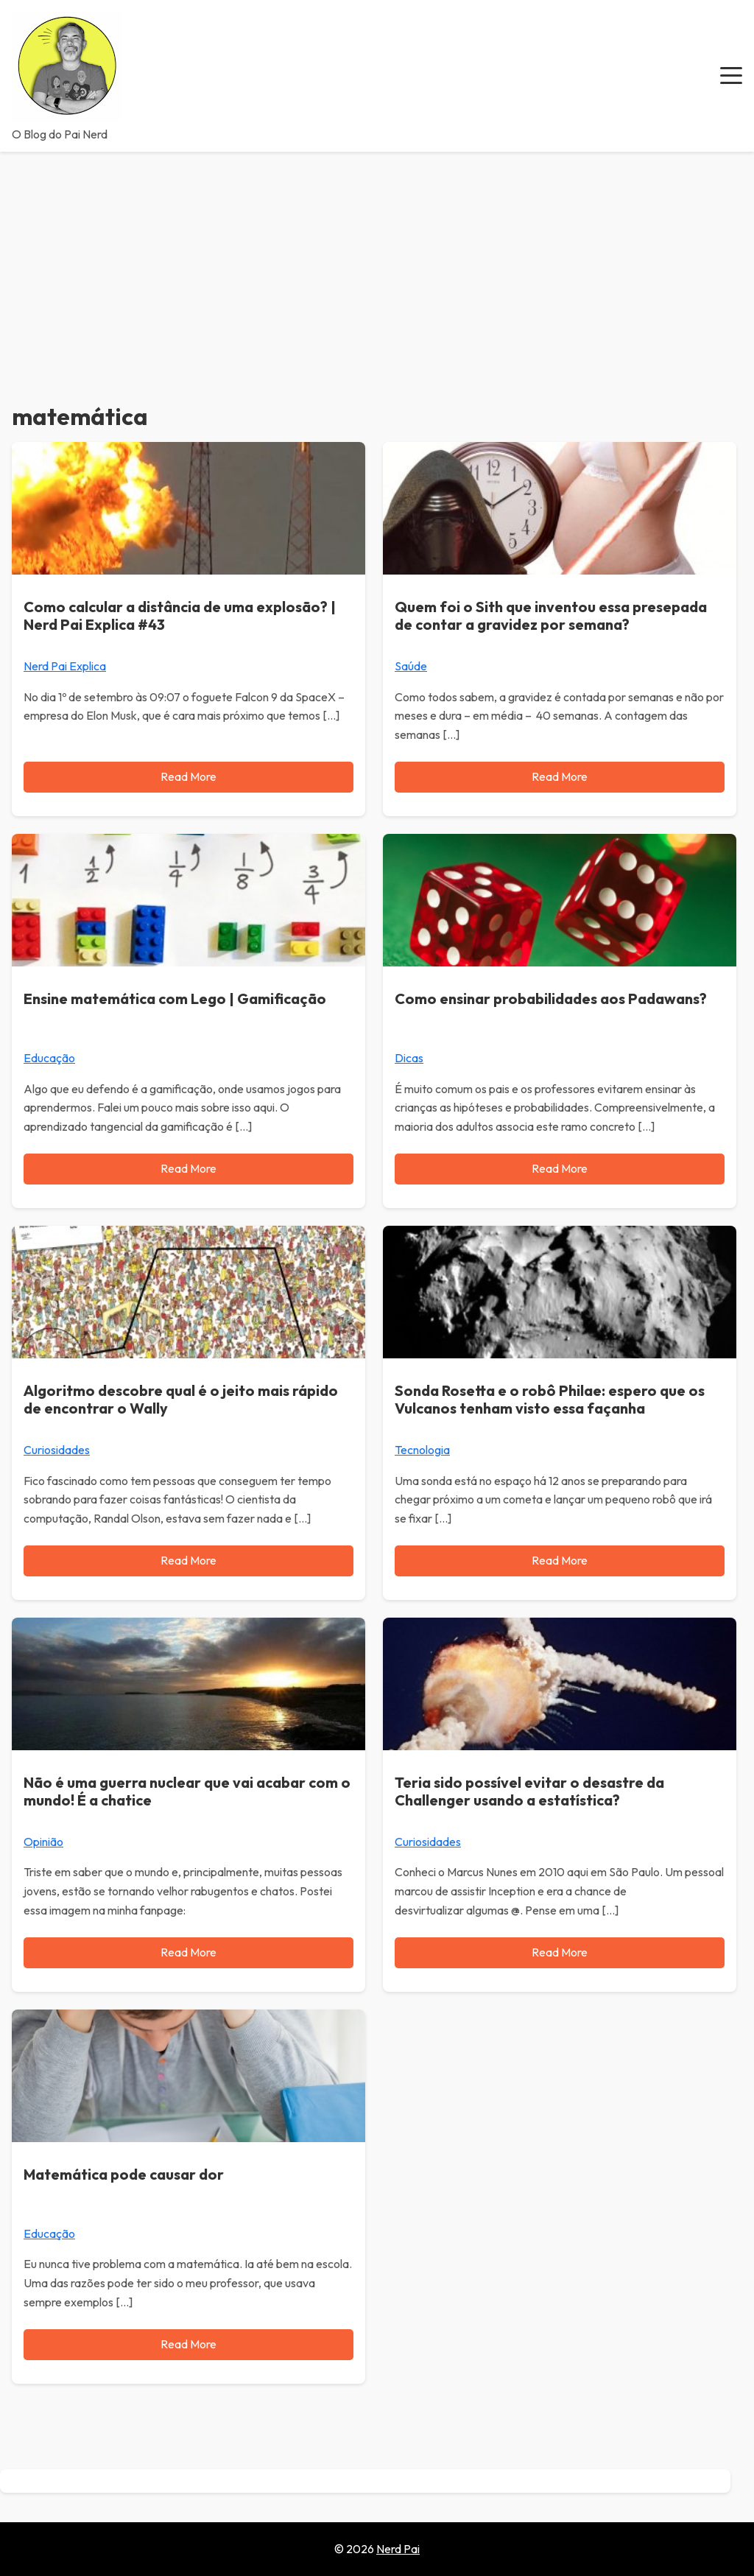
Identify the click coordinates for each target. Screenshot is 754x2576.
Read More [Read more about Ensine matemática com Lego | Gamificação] (188, 1168)
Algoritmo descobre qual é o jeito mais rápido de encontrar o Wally (181, 1399)
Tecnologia (422, 1449)
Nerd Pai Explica (65, 666)
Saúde (411, 666)
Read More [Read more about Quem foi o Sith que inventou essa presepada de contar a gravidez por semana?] (560, 776)
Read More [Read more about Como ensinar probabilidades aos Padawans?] (560, 1168)
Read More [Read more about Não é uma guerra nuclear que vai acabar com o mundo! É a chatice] (188, 1952)
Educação (49, 1057)
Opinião (43, 1841)
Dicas (409, 1057)
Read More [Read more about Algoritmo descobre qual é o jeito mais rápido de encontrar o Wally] (188, 1560)
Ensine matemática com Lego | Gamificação (175, 998)
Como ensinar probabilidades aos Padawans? (551, 998)
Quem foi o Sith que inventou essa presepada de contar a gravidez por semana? (551, 615)
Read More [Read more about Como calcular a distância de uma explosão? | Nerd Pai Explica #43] (188, 776)
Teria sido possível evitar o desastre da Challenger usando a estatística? (529, 1791)
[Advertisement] (377, 262)
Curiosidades (57, 1449)
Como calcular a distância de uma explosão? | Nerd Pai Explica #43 (180, 615)
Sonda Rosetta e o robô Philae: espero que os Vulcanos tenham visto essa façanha (550, 1399)
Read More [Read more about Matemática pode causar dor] (188, 2344)
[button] (731, 76)
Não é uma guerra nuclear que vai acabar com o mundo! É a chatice (187, 1791)
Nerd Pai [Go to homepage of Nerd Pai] (398, 2548)
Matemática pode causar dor (124, 2174)
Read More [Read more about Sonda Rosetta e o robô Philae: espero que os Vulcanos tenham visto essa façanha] (560, 1560)
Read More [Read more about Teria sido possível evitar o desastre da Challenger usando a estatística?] (560, 1952)
